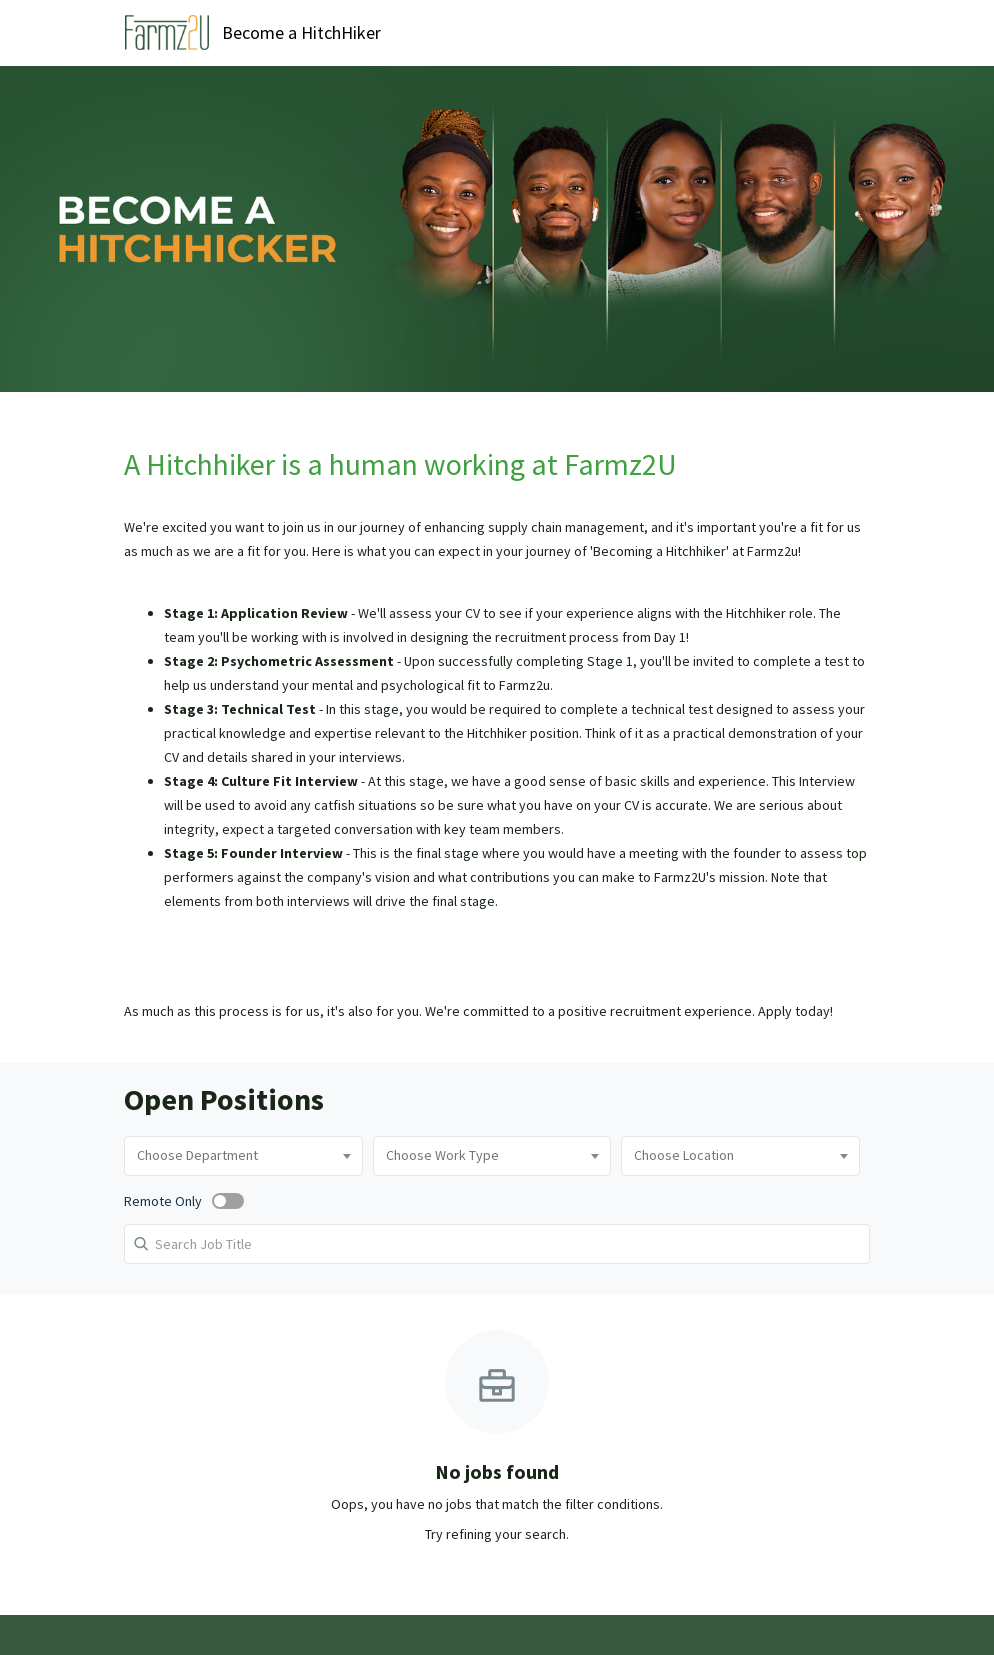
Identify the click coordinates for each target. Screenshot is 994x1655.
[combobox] (243, 1156)
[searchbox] (243, 1156)
